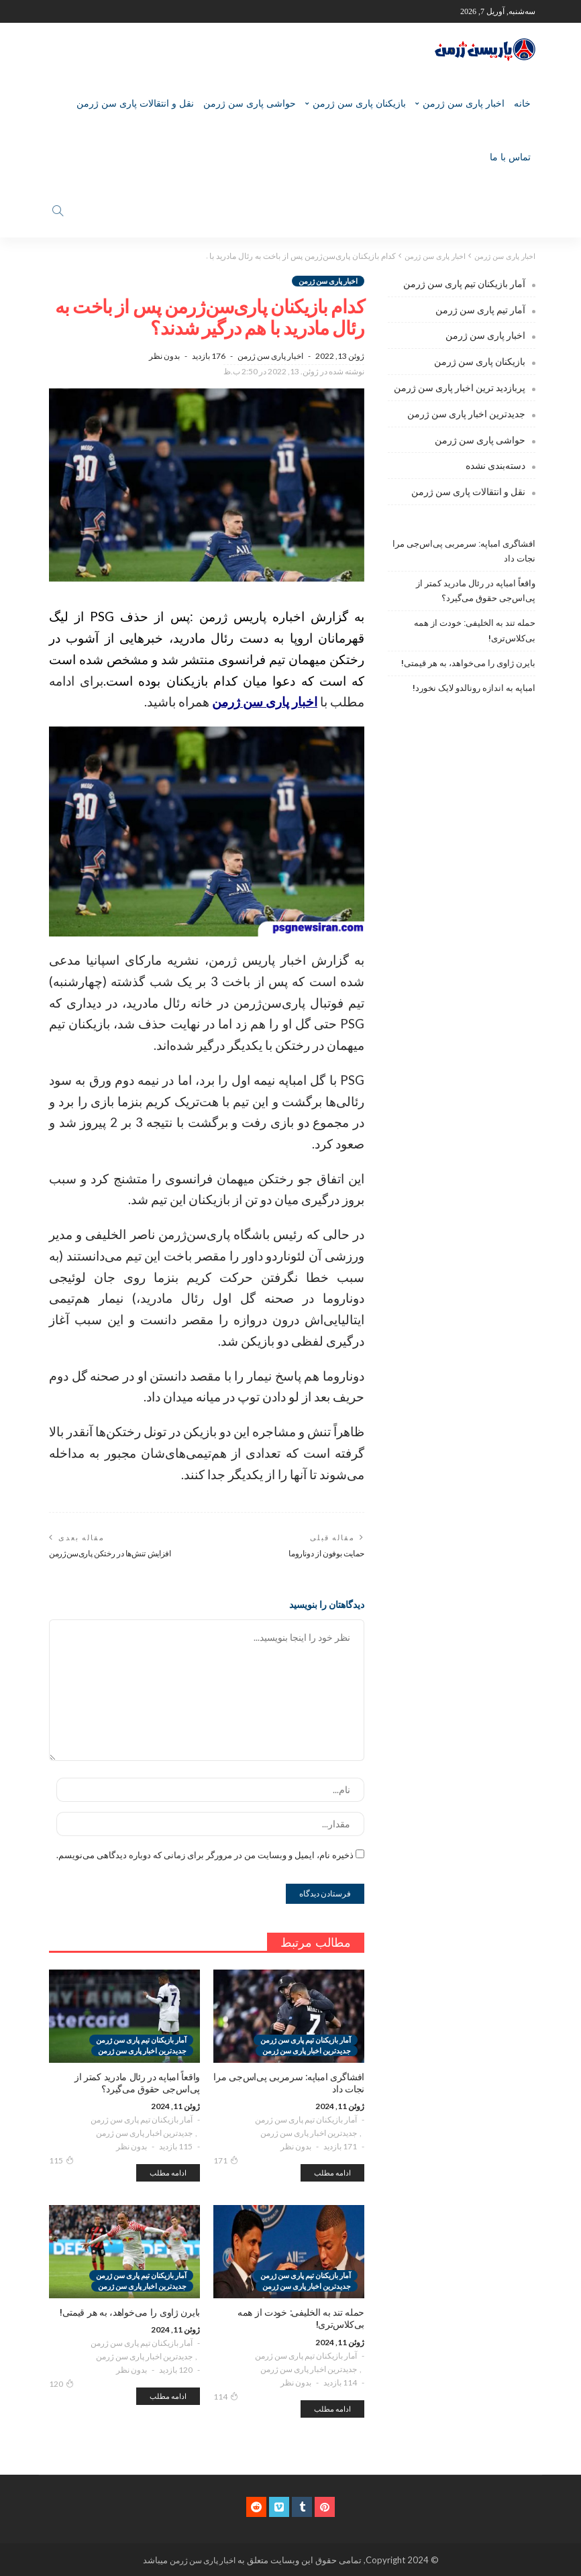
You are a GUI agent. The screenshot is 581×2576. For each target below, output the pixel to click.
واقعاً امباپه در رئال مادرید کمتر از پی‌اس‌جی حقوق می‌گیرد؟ (475, 590)
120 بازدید (176, 2370)
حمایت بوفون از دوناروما (326, 1552)
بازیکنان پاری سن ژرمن (359, 103)
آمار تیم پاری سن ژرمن (480, 309)
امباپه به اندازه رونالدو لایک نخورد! (474, 687)
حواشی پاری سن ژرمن (249, 103)
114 (225, 2395)
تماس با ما (510, 157)
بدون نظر (164, 355)
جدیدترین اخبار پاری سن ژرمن (308, 2132)
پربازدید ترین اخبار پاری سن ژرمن (459, 386)
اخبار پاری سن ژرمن (464, 103)
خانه (522, 103)
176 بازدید (208, 355)
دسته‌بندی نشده (495, 465)
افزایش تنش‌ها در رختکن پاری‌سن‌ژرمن (109, 1552)
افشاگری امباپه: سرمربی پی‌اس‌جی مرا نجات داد (463, 550)
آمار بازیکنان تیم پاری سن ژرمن (306, 2119)
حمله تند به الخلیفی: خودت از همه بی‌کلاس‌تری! (474, 630)
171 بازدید (340, 2146)
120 (61, 2383)
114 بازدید (340, 2382)
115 (61, 2159)
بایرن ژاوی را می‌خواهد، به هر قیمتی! (468, 662)
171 (225, 2159)
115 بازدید (176, 2146)
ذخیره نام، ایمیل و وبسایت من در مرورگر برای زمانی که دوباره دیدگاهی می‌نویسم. (205, 1854)
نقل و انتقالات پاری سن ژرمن (135, 103)
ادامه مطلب (332, 2171)
